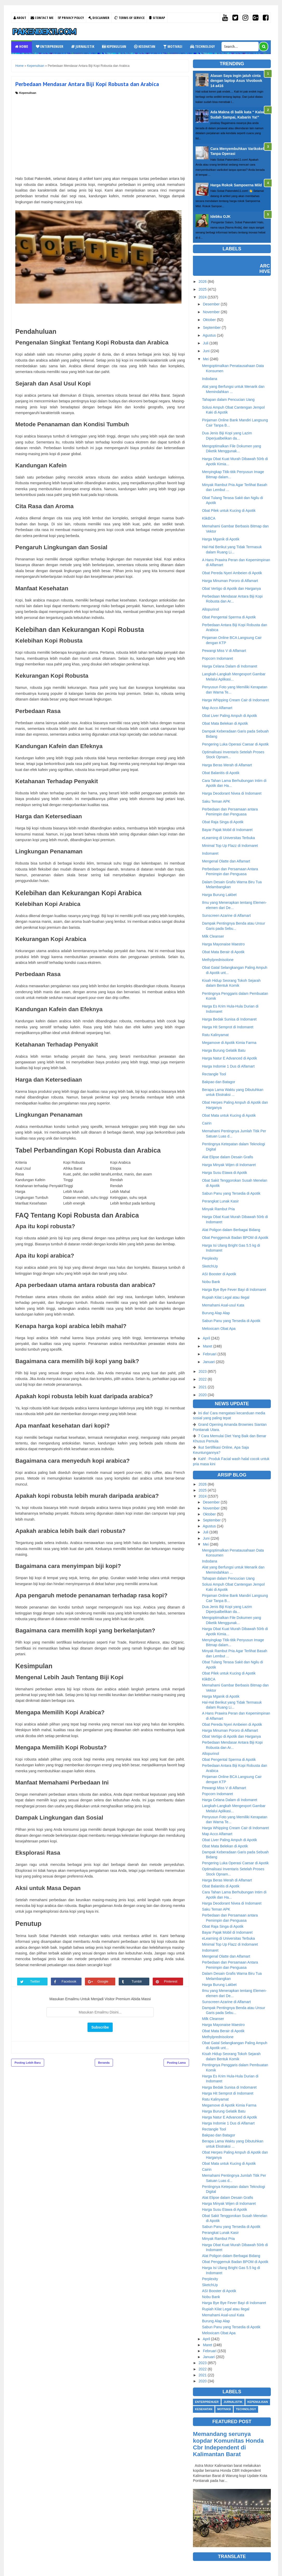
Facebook (70, 1981)
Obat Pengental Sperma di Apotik (229, 617)
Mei (206, 359)
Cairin (207, 1123)
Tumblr (138, 1981)
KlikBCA (208, 518)
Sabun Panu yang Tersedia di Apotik (231, 1193)
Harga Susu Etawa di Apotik (224, 1173)
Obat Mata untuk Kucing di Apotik (229, 1115)
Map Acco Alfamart (217, 708)
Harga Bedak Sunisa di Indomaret (229, 1019)
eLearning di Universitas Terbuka (228, 838)
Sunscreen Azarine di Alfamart (226, 915)
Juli (205, 343)
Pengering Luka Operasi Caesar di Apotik (235, 744)
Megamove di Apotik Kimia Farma (229, 1043)
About (20, 17)
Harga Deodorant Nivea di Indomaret (231, 793)
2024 (203, 297)
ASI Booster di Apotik (219, 1274)
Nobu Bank (211, 1282)
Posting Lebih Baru (28, 2062)
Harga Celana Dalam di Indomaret (229, 666)
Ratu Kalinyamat (215, 1035)
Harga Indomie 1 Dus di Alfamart (228, 1066)
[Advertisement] (100, 133)
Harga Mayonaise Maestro (223, 944)
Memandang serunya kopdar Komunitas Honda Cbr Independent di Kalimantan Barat (228, 2444)
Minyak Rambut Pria (218, 1209)
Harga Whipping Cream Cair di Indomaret (235, 700)
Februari (209, 1354)
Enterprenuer (49, 46)
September (211, 327)
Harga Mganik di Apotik (220, 539)
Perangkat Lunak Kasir (220, 1201)
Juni (206, 351)
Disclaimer (98, 17)
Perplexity (210, 1258)
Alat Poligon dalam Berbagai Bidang (231, 1230)
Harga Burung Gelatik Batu (223, 1050)
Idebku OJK (220, 216)
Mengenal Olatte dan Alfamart (226, 861)
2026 (203, 281)
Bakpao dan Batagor (218, 1082)
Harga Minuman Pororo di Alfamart (230, 581)
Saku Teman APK (216, 801)
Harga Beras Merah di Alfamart (227, 765)
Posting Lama (176, 2062)
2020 (203, 1395)
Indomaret (210, 853)
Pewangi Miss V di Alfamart (224, 651)
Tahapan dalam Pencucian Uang (228, 399)
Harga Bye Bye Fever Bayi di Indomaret (234, 1289)
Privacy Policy (71, 17)
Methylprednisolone (217, 960)
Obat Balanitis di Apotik (220, 773)
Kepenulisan (114, 46)
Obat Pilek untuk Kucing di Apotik (229, 510)
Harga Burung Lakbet (219, 895)
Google (104, 1981)
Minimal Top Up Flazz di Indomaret (230, 846)
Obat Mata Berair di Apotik (223, 952)
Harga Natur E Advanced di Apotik (229, 1058)
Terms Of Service (129, 17)
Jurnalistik (82, 46)
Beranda (104, 2062)
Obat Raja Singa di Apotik (223, 822)
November (211, 312)
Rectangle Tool (214, 1074)
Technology (202, 46)
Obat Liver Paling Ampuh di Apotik (229, 716)
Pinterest (171, 1981)
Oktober (209, 320)
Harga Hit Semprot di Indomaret (227, 1027)
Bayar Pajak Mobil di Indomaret (227, 830)
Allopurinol (210, 609)
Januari (209, 1362)
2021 (203, 1387)
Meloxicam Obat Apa (219, 1328)
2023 (203, 1371)
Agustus (209, 335)
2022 (203, 1379)
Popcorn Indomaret (217, 658)
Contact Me (42, 17)
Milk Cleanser (213, 936)
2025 (203, 289)
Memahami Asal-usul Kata (223, 1305)
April (206, 1338)
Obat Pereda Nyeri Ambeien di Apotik (232, 573)
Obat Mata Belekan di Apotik (225, 723)
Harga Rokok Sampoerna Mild (236, 185)
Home (21, 46)
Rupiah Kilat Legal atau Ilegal (225, 1297)
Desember (211, 304)
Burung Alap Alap (216, 1313)
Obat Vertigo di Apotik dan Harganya (231, 588)
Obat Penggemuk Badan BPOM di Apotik (235, 1237)
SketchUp (210, 1266)
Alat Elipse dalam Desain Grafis (227, 1157)
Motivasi (172, 46)
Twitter (36, 1981)
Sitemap (157, 17)
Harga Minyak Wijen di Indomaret (229, 1165)
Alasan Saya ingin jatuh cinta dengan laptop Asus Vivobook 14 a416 (236, 81)
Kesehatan (144, 46)
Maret (207, 1346)
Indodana (209, 379)
